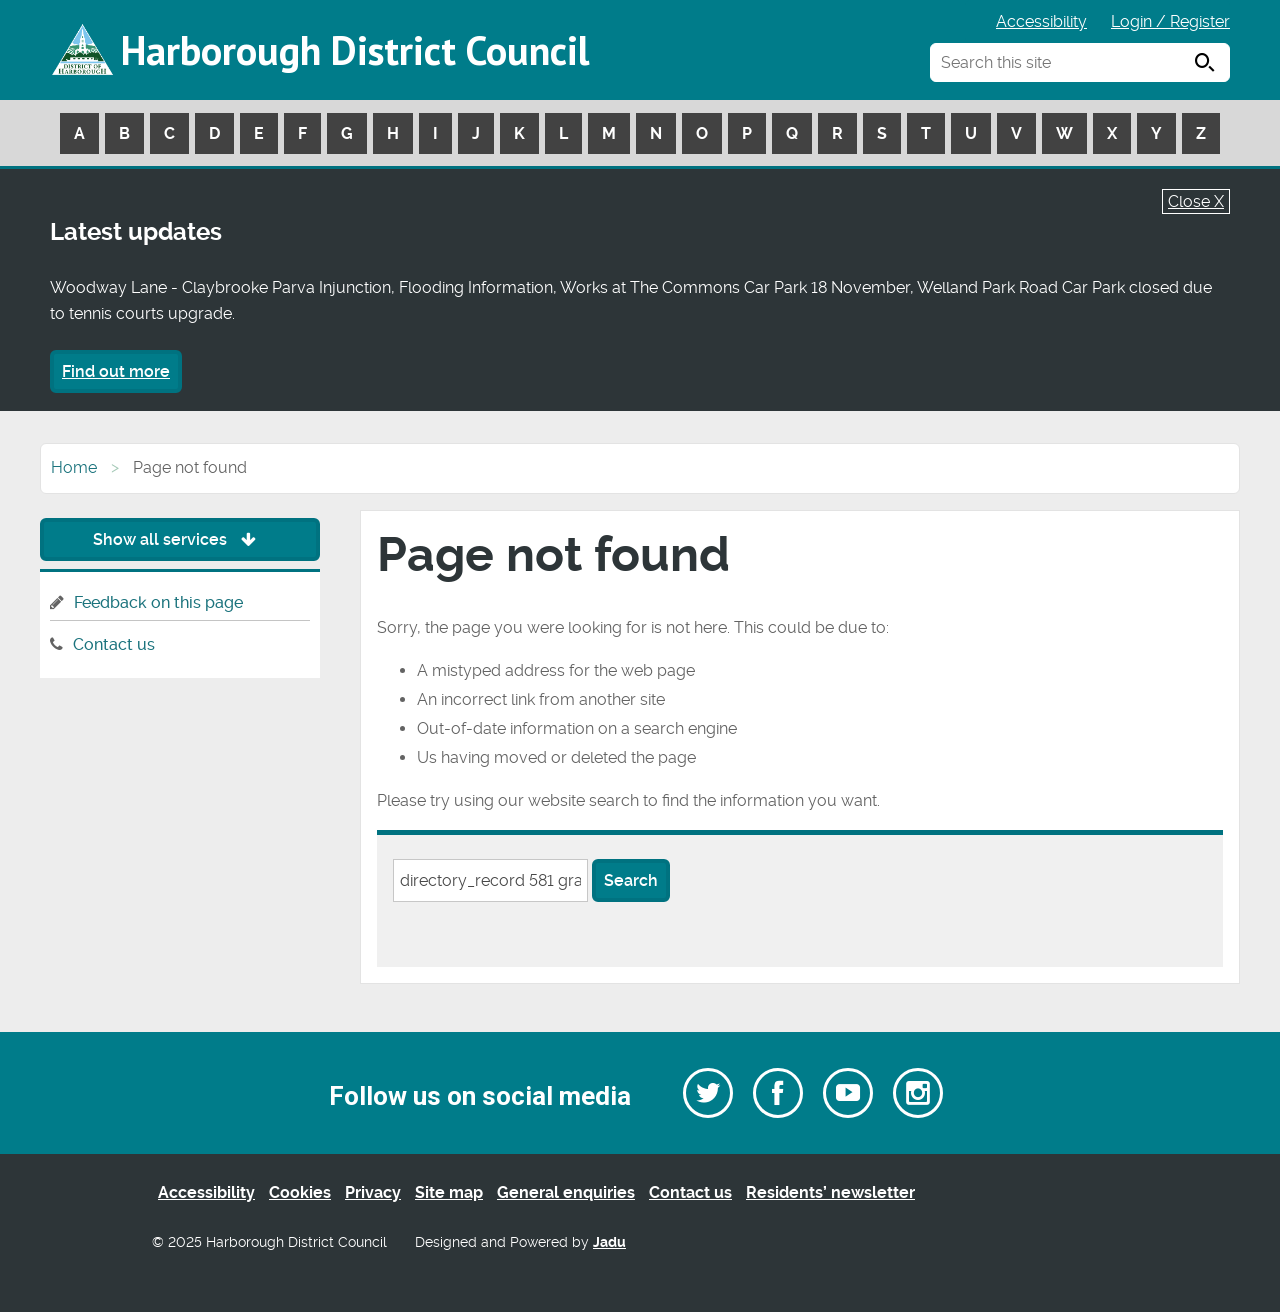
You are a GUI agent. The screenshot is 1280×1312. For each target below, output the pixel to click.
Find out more (116, 371)
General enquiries (566, 1192)
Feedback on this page (158, 602)
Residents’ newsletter (830, 1192)
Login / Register (1170, 21)
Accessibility (1041, 21)
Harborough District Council (355, 50)
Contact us (114, 644)
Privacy (373, 1192)
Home (74, 467)
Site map (449, 1192)
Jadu (609, 1242)
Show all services (179, 539)
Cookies (300, 1192)
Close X (1196, 201)
